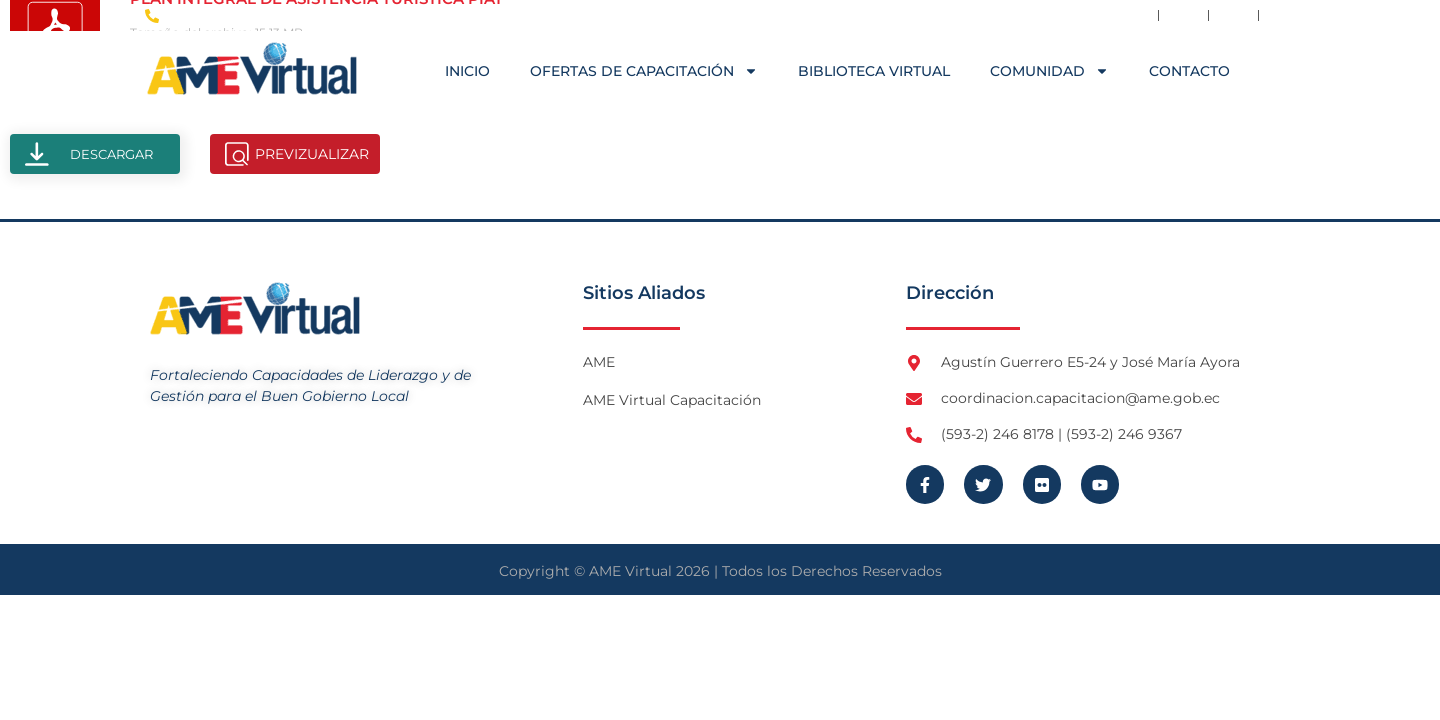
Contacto (1189, 71)
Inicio (467, 71)
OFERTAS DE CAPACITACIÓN (644, 71)
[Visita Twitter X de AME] (1184, 15)
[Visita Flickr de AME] (1234, 15)
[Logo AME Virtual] (252, 68)
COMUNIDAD (1049, 71)
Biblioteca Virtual (874, 71)
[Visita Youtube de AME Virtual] (1283, 15)
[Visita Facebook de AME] (1134, 15)
